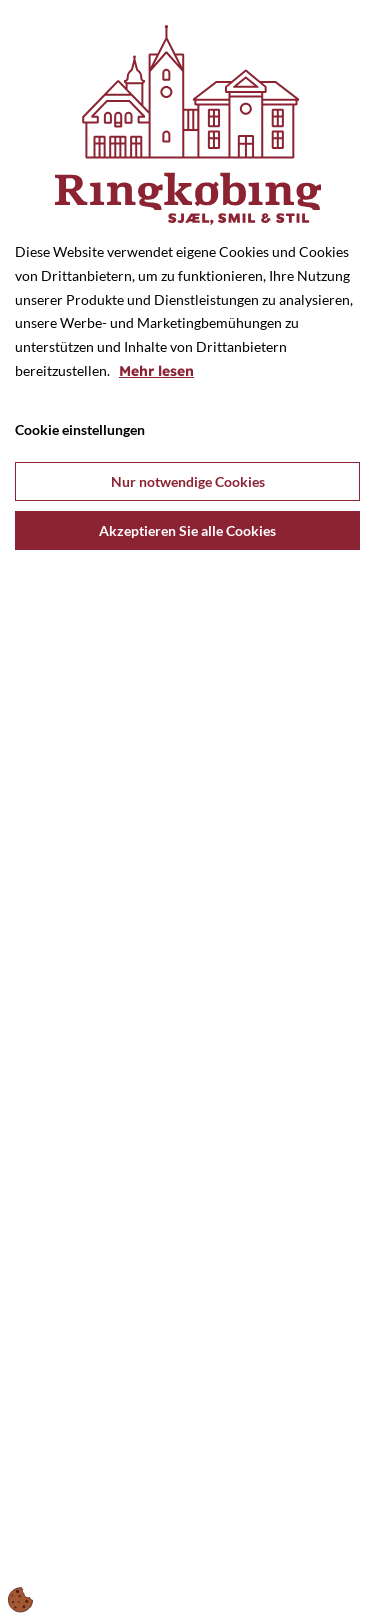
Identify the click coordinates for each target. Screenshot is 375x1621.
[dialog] (187, 810)
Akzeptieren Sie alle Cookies (187, 530)
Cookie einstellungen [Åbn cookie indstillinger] (80, 429)
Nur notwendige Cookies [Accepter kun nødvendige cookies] (188, 481)
